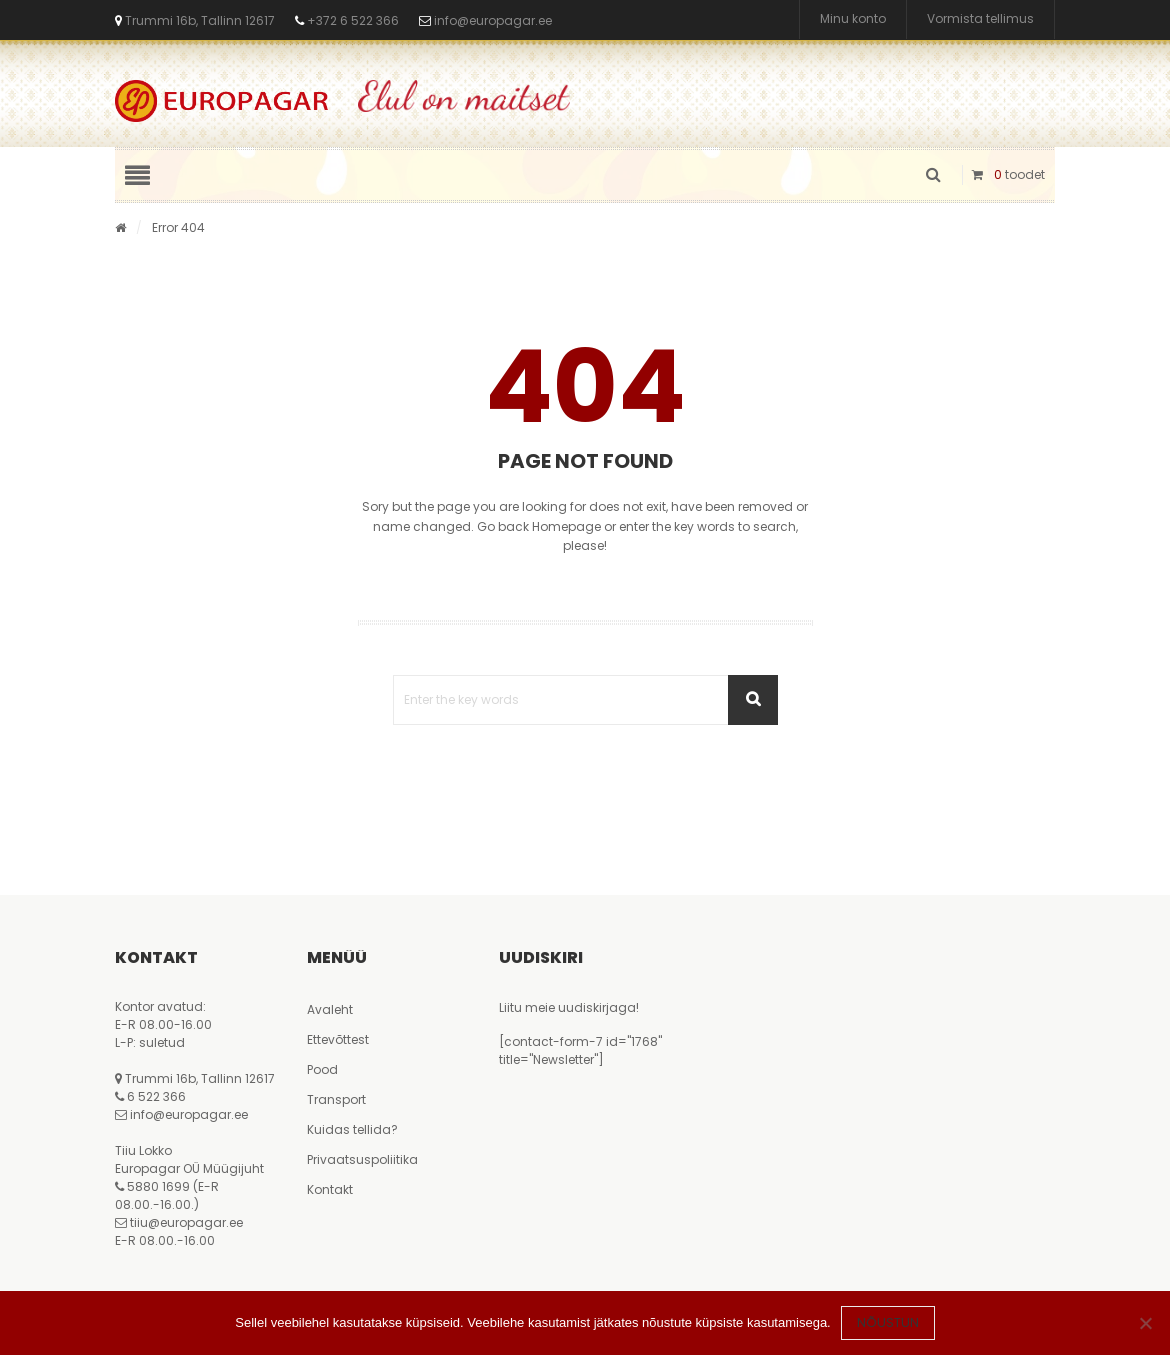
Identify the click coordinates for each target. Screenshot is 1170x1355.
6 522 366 (156, 1096)
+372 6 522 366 (351, 20)
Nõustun (888, 1322)
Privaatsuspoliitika (362, 1159)
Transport (336, 1099)
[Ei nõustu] (1145, 1323)
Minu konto (853, 19)
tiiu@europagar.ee (186, 1222)
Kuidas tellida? (352, 1129)
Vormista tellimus (980, 19)
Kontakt (330, 1189)
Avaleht (330, 1009)
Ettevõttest (338, 1039)
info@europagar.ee (493, 20)
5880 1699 (158, 1186)
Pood (322, 1069)
